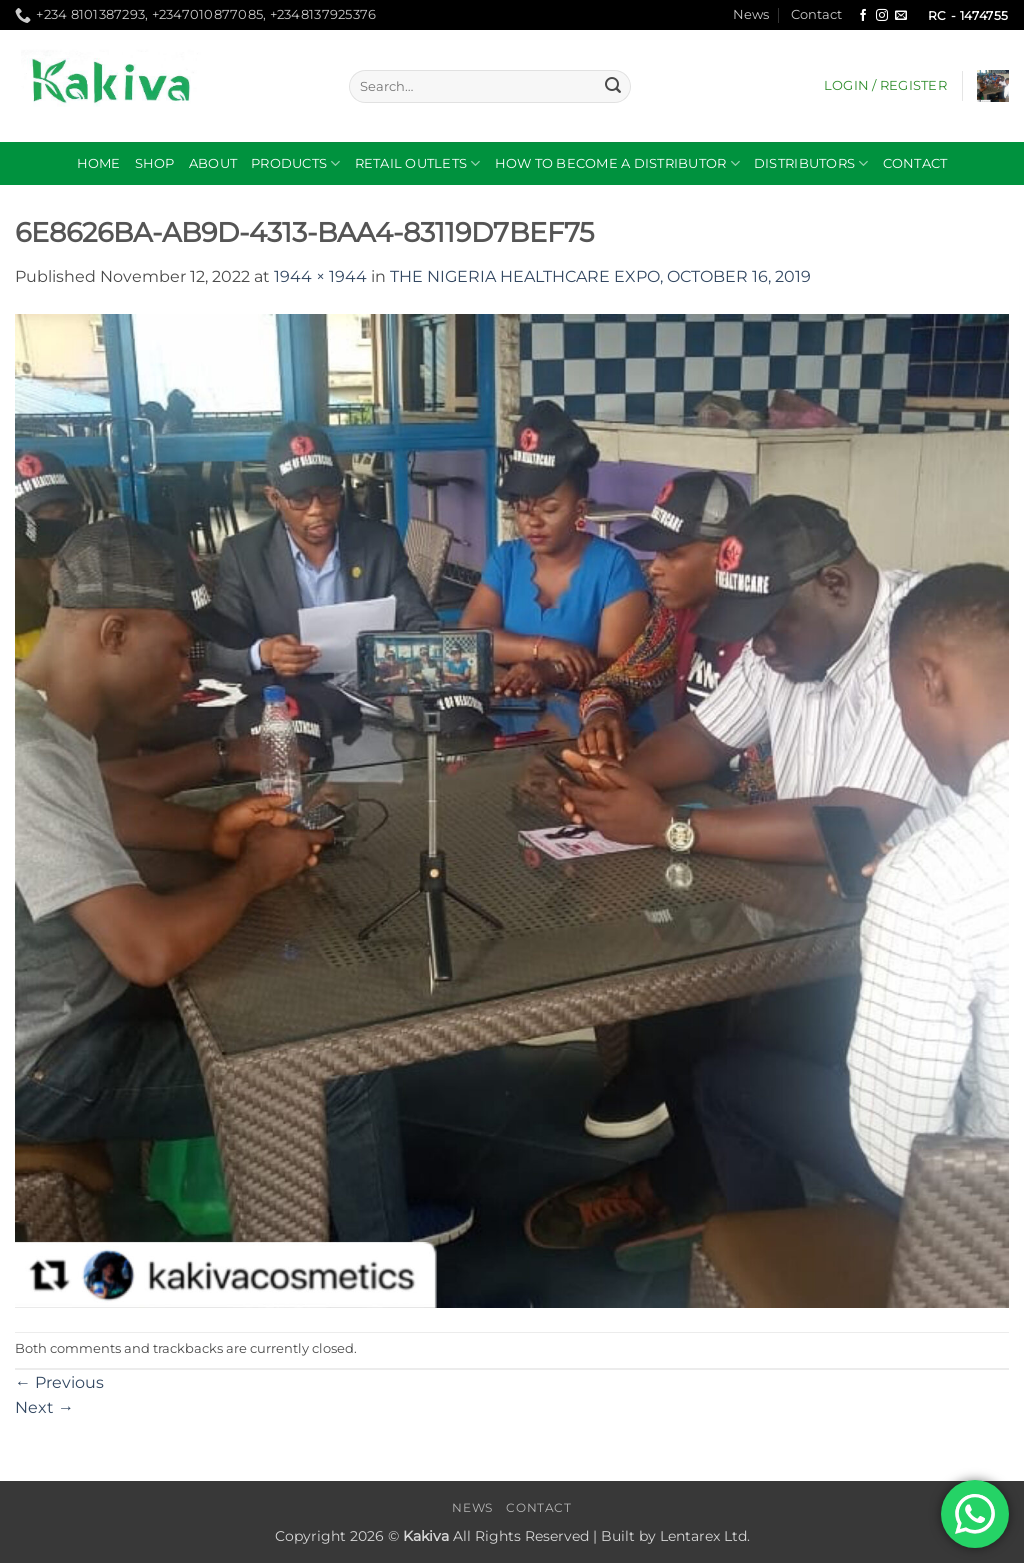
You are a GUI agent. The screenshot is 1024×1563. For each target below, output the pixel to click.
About (213, 163)
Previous (59, 1382)
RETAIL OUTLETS (418, 163)
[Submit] (613, 87)
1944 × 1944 (320, 276)
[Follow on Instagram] (882, 16)
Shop (155, 163)
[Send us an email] (901, 16)
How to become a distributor (617, 163)
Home (99, 163)
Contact (816, 14)
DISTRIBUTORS (811, 163)
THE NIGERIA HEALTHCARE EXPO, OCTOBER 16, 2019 (600, 276)
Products (296, 163)
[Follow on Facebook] (863, 16)
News (751, 14)
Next (44, 1407)
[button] (885, 86)
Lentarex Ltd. (705, 1536)
